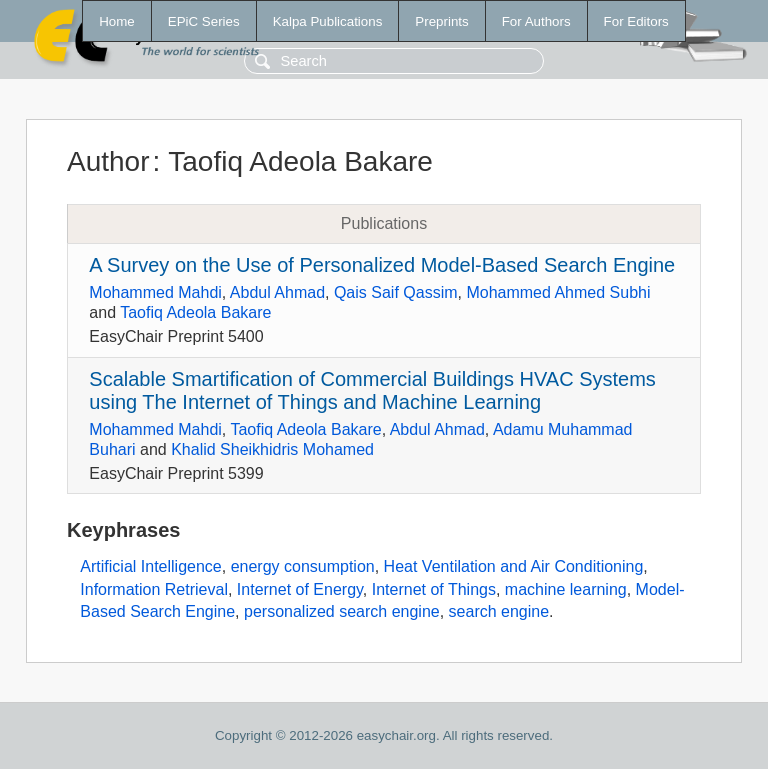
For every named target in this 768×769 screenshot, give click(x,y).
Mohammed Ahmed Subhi (558, 292)
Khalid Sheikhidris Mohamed (272, 449)
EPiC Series (204, 21)
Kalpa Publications (328, 21)
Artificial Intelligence (150, 566)
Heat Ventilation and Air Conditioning (514, 566)
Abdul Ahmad (277, 292)
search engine (499, 611)
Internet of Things (434, 589)
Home (117, 21)
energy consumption (303, 566)
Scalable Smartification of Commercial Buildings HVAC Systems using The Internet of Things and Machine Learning (372, 390)
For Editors (636, 21)
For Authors (536, 21)
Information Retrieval (154, 589)
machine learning (566, 589)
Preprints (441, 21)
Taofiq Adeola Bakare (195, 312)
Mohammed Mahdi (155, 292)
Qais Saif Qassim (396, 292)
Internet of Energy (300, 589)
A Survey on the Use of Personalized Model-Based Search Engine (382, 265)
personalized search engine (342, 611)
